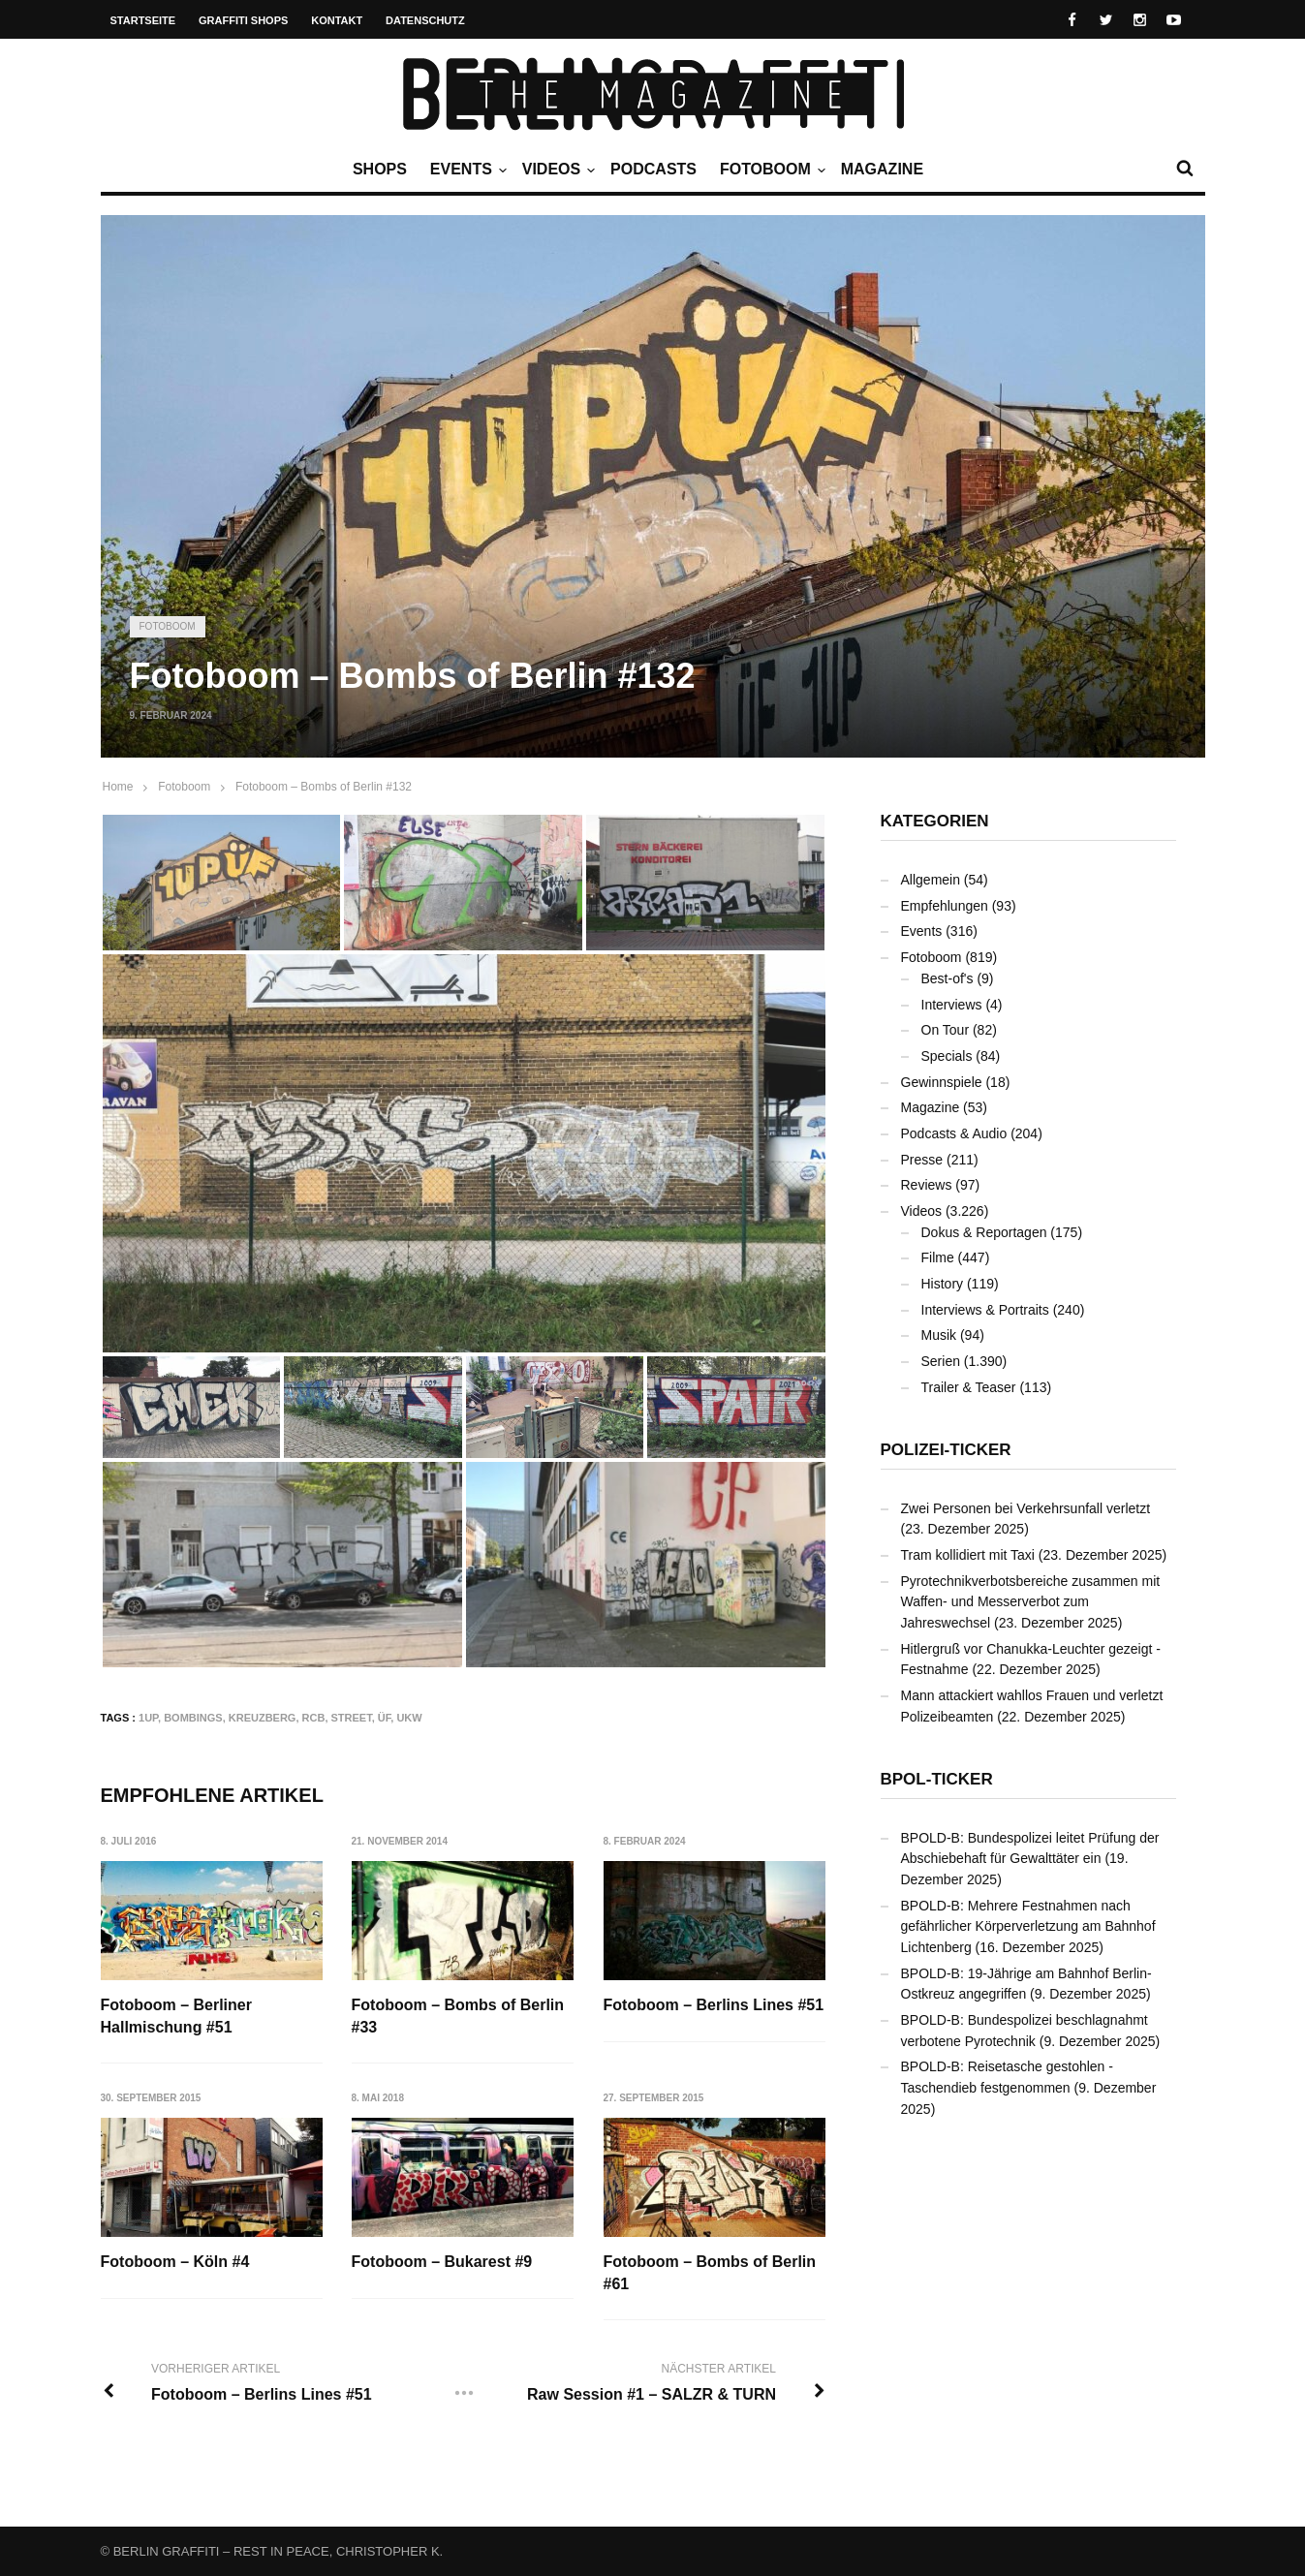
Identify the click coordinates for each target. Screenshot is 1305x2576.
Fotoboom (770, 169)
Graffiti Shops (243, 20)
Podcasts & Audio (954, 1133)
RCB (314, 1717)
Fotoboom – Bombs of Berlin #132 (323, 786)
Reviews (926, 1185)
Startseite (143, 20)
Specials (947, 1056)
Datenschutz (425, 20)
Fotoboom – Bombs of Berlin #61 (710, 2273)
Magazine (882, 169)
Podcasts (653, 169)
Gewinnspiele (941, 1082)
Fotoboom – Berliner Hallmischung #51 (176, 2015)
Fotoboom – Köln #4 (175, 2262)
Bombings (193, 1717)
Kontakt (336, 20)
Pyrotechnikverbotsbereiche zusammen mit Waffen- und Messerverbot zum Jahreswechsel (1031, 1601)
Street (351, 1717)
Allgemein (930, 879)
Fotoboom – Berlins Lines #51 (714, 2005)
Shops (380, 169)
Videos (556, 169)
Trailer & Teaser (968, 1387)
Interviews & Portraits (985, 1310)
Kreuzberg (262, 1717)
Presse (922, 1159)
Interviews (951, 1004)
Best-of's (947, 978)
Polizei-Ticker (946, 1450)
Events (466, 169)
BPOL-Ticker (937, 1779)
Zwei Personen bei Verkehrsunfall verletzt (1026, 1508)
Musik (939, 1335)
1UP (148, 1717)
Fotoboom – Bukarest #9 (442, 2262)
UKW (408, 1717)
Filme (937, 1257)
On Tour (945, 1030)
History (942, 1283)
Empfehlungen (944, 906)
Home (118, 786)
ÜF (384, 1717)
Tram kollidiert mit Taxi (968, 1555)
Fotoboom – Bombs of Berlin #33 (458, 2015)
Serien (940, 1361)
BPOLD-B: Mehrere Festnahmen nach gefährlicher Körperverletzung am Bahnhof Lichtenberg (1028, 1926)
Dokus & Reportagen (984, 1232)
